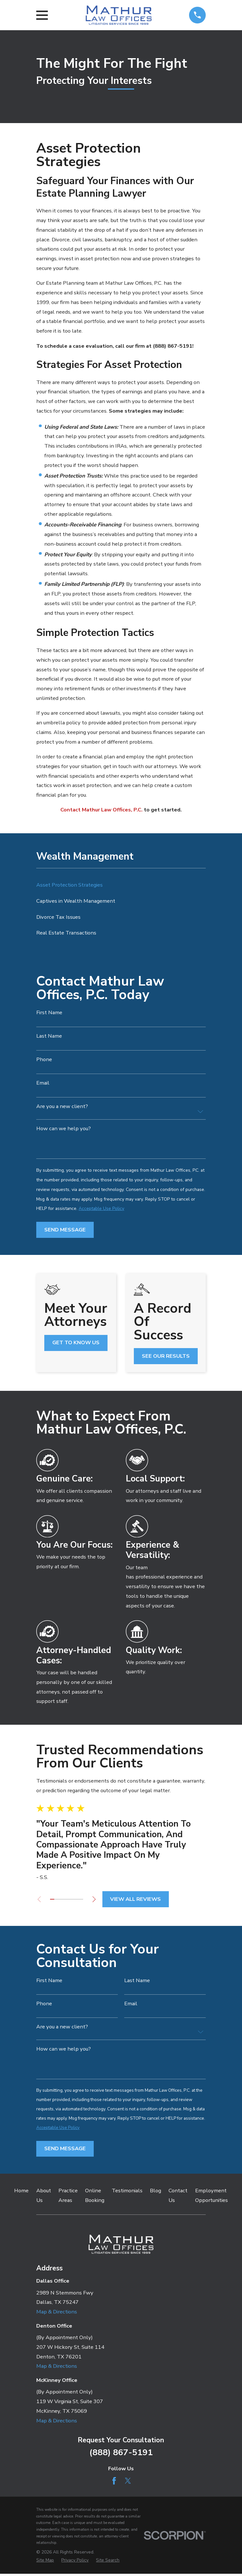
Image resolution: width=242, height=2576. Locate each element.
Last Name (49, 1036)
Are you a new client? (62, 1106)
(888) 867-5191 (121, 2454)
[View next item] (97, 1899)
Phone (44, 1059)
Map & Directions (56, 2314)
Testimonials (127, 2192)
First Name (49, 1012)
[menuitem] (121, 885)
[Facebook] (114, 2483)
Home (21, 2192)
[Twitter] (128, 2483)
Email (42, 1083)
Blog (155, 2192)
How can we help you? (63, 1128)
